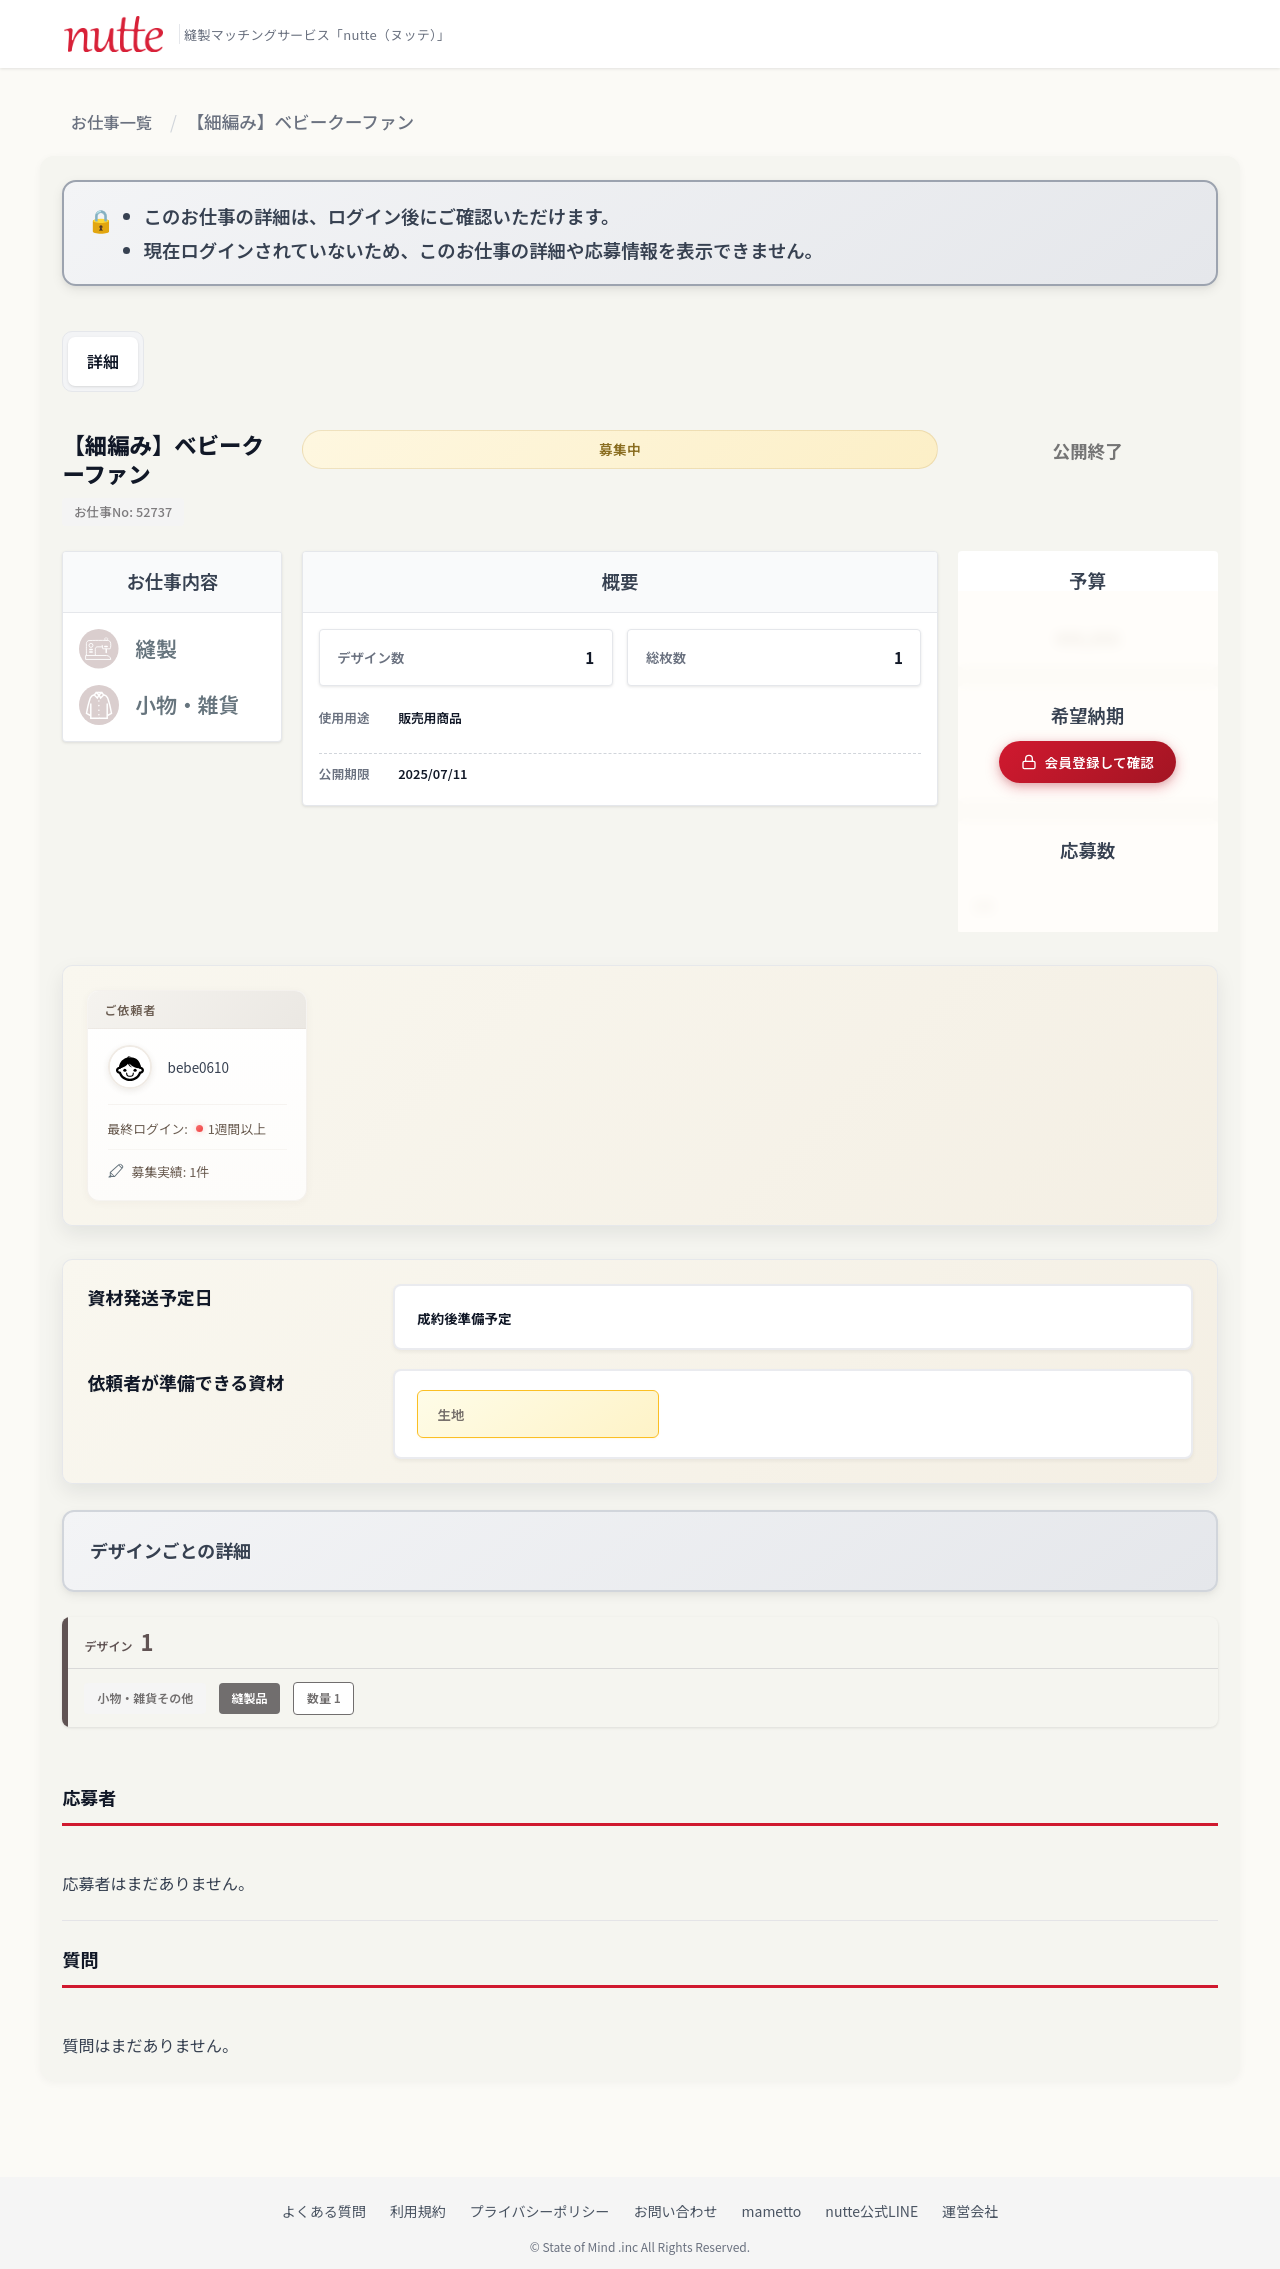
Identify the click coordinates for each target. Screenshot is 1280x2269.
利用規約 (418, 2200)
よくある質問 (324, 2200)
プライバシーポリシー (540, 2200)
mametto (772, 2200)
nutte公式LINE (871, 2200)
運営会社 (970, 2200)
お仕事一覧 (116, 122)
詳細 (108, 362)
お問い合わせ (676, 2200)
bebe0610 (198, 1064)
